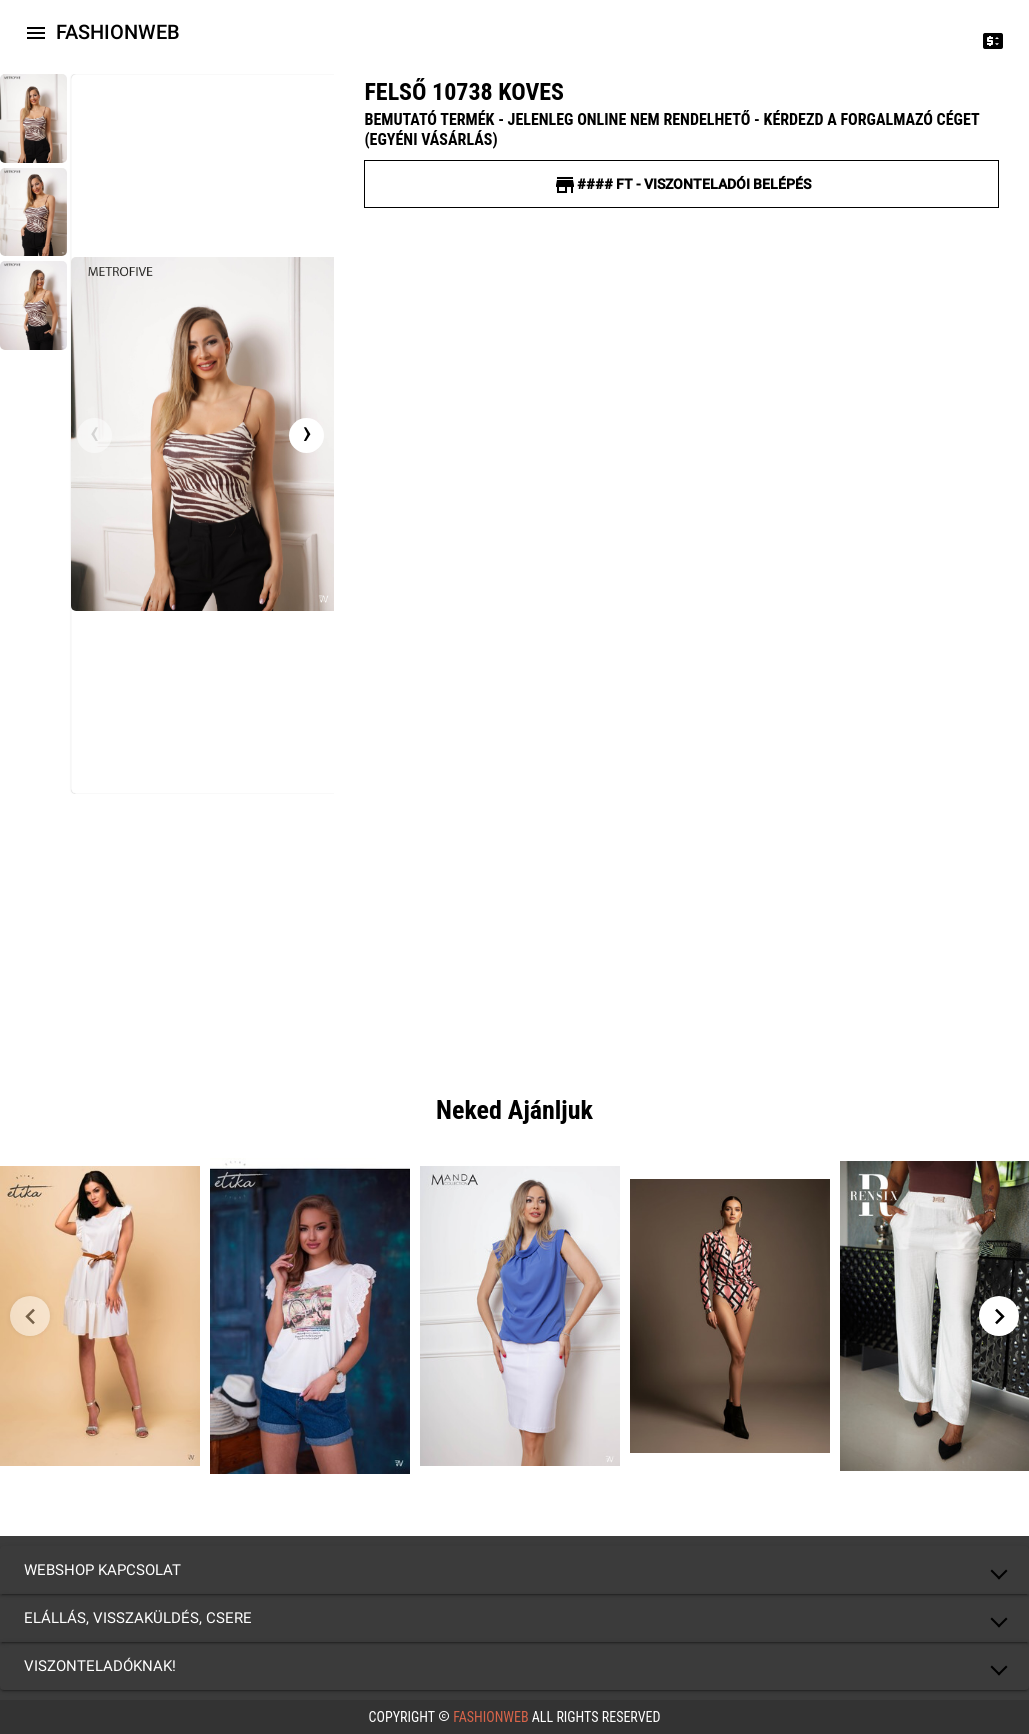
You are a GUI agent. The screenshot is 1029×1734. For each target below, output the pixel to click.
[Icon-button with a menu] (36, 32)
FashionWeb (491, 1717)
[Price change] (993, 40)
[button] (514, 1570)
